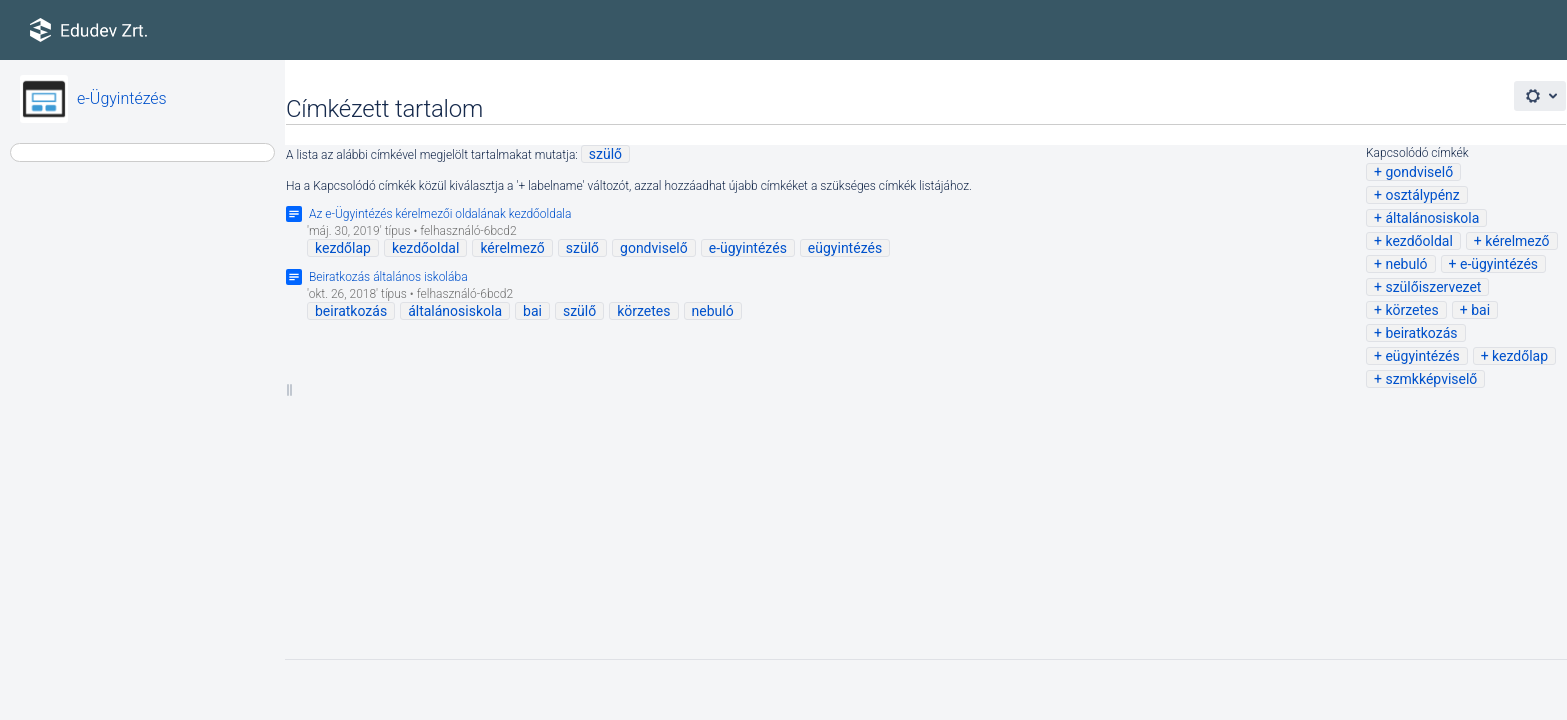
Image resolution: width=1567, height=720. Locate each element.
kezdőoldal (1418, 241)
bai (1480, 310)
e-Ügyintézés (122, 98)
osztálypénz (1422, 195)
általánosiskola (1432, 218)
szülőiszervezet (1433, 287)
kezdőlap (1520, 356)
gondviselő (1419, 172)
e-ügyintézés (1499, 264)
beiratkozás (1421, 333)
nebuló (1406, 264)
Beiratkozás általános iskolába (388, 277)
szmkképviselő (1431, 379)
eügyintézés (1422, 356)
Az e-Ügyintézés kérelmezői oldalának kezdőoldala (440, 214)
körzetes (1411, 310)
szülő (605, 154)
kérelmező (1517, 241)
